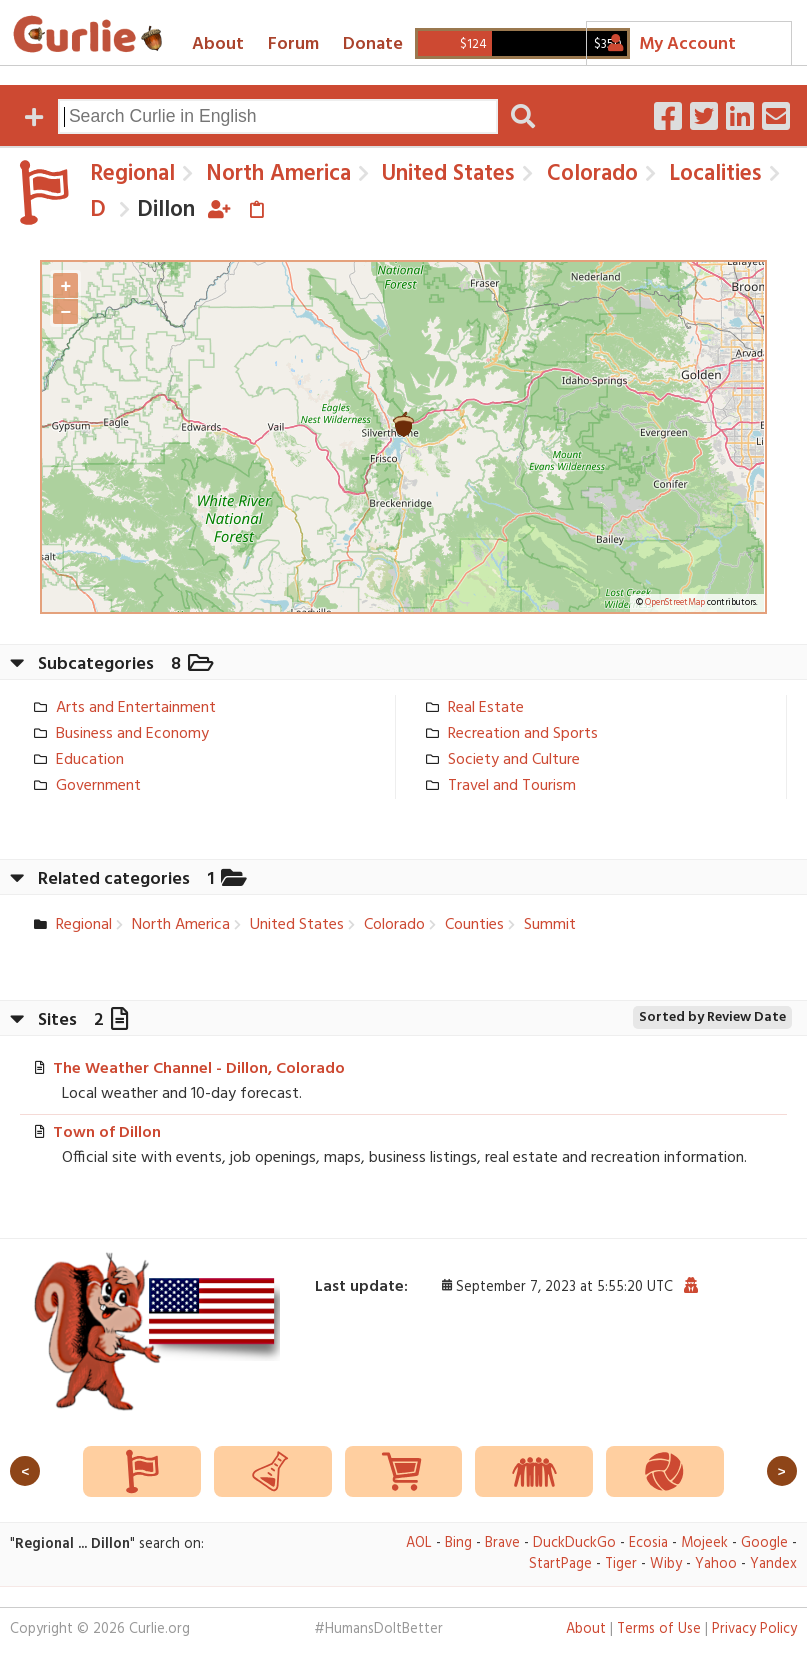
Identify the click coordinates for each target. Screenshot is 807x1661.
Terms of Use (659, 1629)
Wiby (666, 1564)
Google (764, 1543)
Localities (712, 174)
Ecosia (648, 1543)
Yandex (773, 1564)
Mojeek (704, 1543)
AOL (419, 1543)
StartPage (560, 1564)
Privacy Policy (754, 1629)
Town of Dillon (107, 1133)
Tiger (621, 1564)
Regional (132, 174)
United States (445, 174)
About (218, 44)
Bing (458, 1543)
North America (275, 174)
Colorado (589, 174)
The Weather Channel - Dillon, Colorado (199, 1069)
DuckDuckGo (574, 1543)
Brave (502, 1543)
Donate (373, 44)
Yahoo (716, 1564)
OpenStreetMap (675, 603)
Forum (293, 44)
